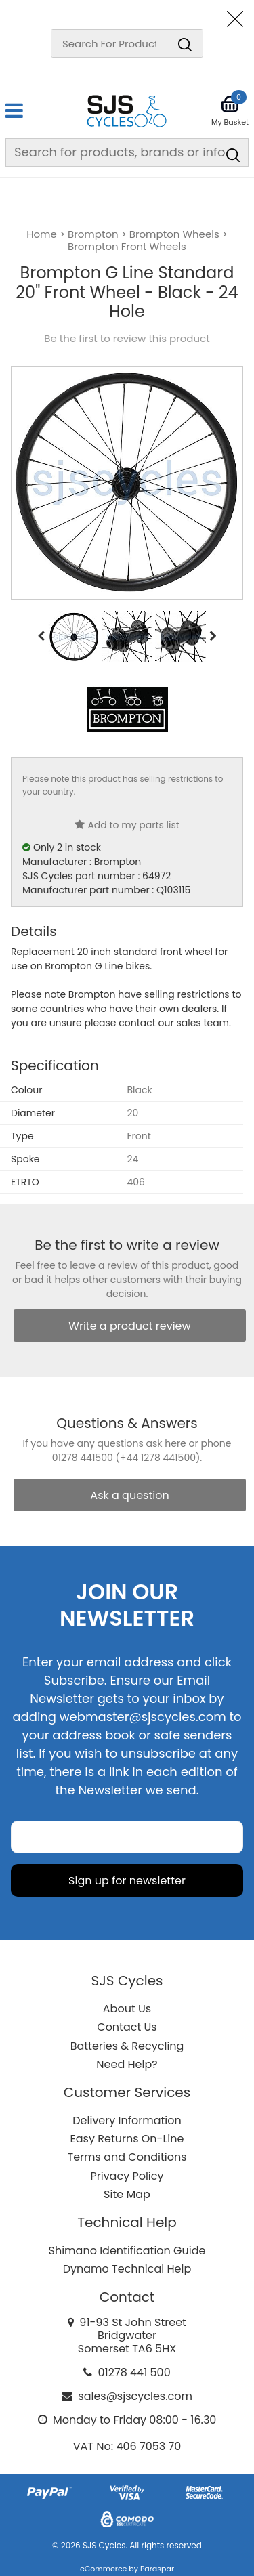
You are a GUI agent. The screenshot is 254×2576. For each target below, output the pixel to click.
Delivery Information (126, 2120)
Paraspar (157, 2568)
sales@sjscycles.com (135, 2396)
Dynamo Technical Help (127, 2269)
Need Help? (126, 2064)
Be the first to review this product (126, 339)
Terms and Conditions (127, 2157)
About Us (127, 2009)
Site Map (127, 2194)
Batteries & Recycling (127, 2046)
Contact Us (126, 2027)
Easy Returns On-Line (127, 2139)
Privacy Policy (126, 2176)
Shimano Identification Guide (127, 2250)
